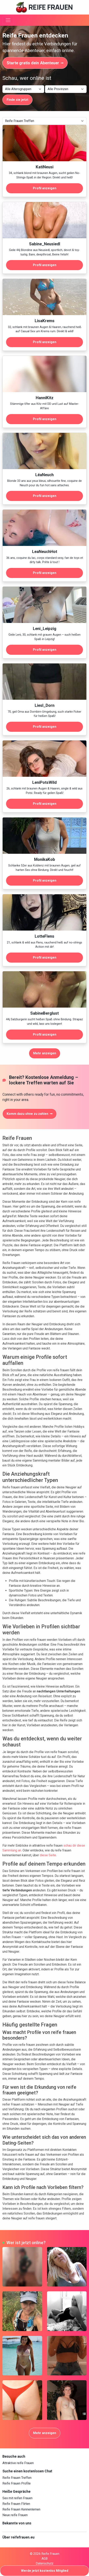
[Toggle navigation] (8, 20)
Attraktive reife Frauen (18, 2463)
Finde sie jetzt (17, 100)
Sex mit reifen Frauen (17, 2498)
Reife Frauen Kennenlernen (21, 2509)
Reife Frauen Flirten (16, 2504)
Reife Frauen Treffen (16, 2478)
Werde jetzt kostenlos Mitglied (44, 2571)
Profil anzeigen (44, 188)
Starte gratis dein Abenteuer (35, 62)
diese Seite (48, 1855)
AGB (45, 2558)
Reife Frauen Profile (16, 2483)
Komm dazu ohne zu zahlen (29, 1114)
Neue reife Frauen (15, 2515)
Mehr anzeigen (44, 1053)
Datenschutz (44, 2563)
